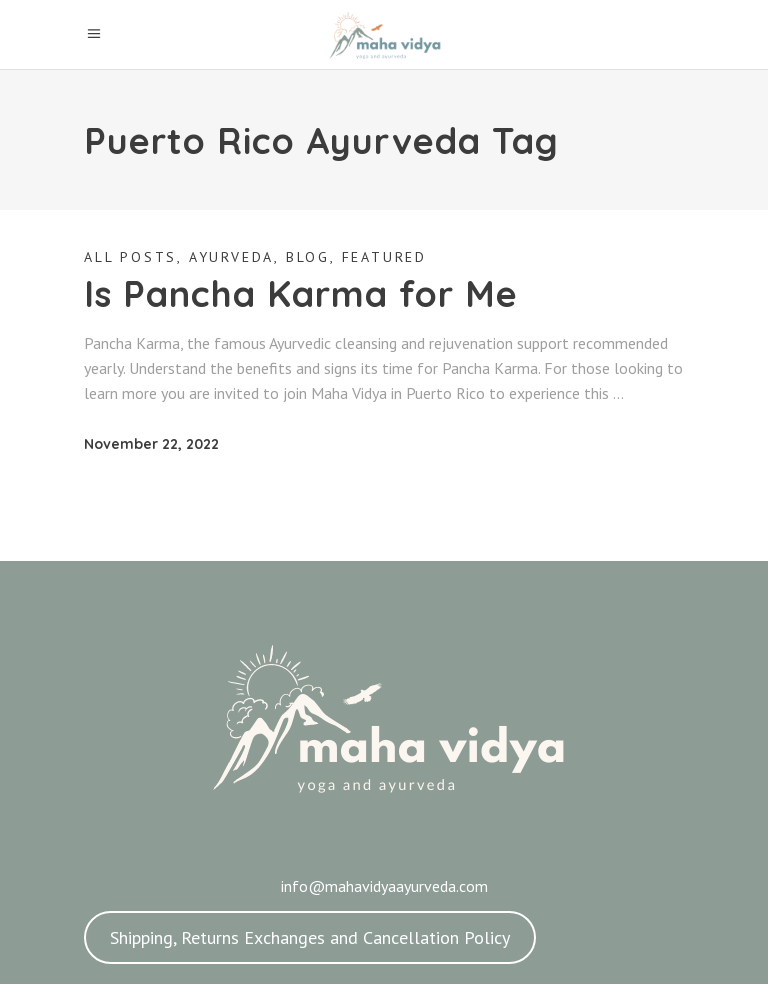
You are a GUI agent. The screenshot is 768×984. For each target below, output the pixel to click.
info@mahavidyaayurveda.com (384, 886)
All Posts (130, 257)
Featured (384, 257)
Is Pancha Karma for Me (301, 293)
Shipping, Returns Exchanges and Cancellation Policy (310, 937)
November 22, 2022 (151, 444)
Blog (308, 257)
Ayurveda (231, 257)
